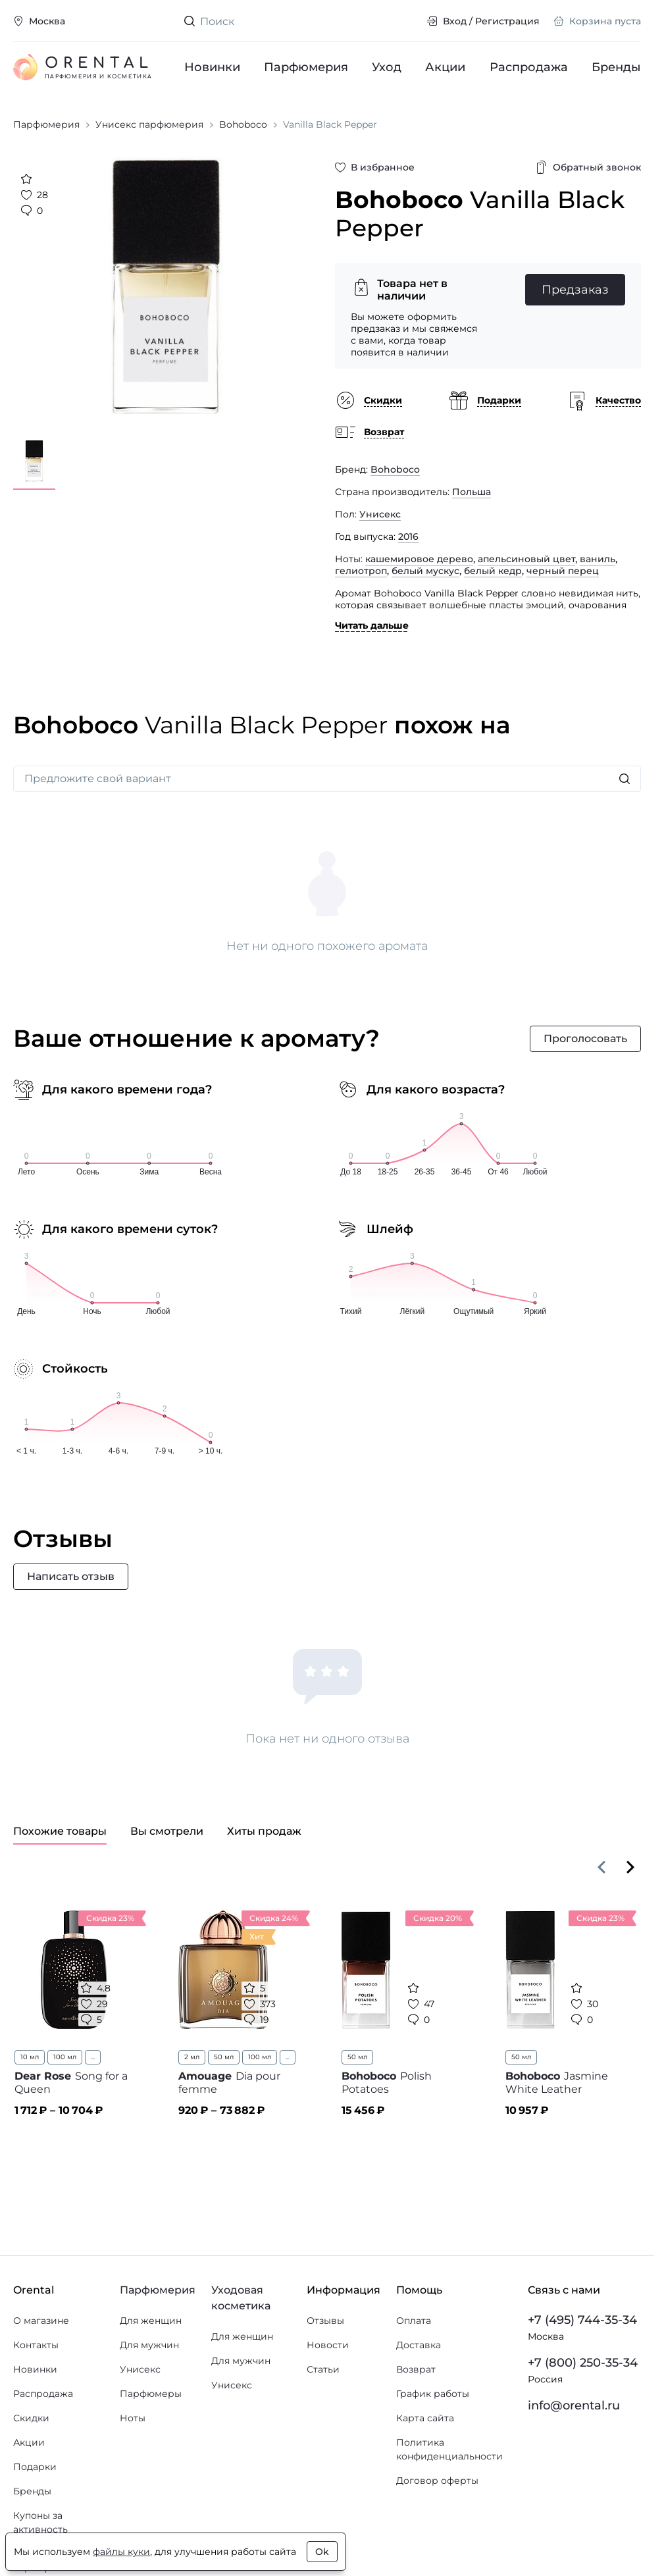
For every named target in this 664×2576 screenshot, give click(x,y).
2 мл (191, 2057)
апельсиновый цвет (526, 559)
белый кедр (493, 571)
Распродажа (529, 67)
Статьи (323, 2369)
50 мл (224, 2057)
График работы (432, 2394)
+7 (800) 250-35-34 (583, 2362)
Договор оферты (437, 2480)
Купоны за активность (40, 2522)
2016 (408, 536)
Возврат (416, 2369)
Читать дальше (372, 625)
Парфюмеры (151, 2394)
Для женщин (151, 2320)
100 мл (64, 2057)
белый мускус (425, 571)
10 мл (29, 2057)
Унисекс (380, 514)
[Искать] (624, 779)
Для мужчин (149, 2345)
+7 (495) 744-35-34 (582, 2320)
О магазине (41, 2320)
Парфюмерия (306, 67)
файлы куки (121, 2552)
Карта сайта (425, 2418)
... (93, 2057)
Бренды (616, 67)
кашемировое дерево (419, 559)
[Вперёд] (630, 1867)
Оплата (413, 2320)
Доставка (418, 2345)
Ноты (132, 2418)
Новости (328, 2345)
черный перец (562, 571)
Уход (387, 67)
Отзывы (325, 2320)
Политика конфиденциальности (449, 2449)
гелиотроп (361, 571)
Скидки (31, 2418)
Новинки (212, 67)
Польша (471, 492)
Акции (446, 67)
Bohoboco (395, 469)
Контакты (36, 2345)
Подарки (35, 2467)
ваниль (597, 559)
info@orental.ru (574, 2405)
